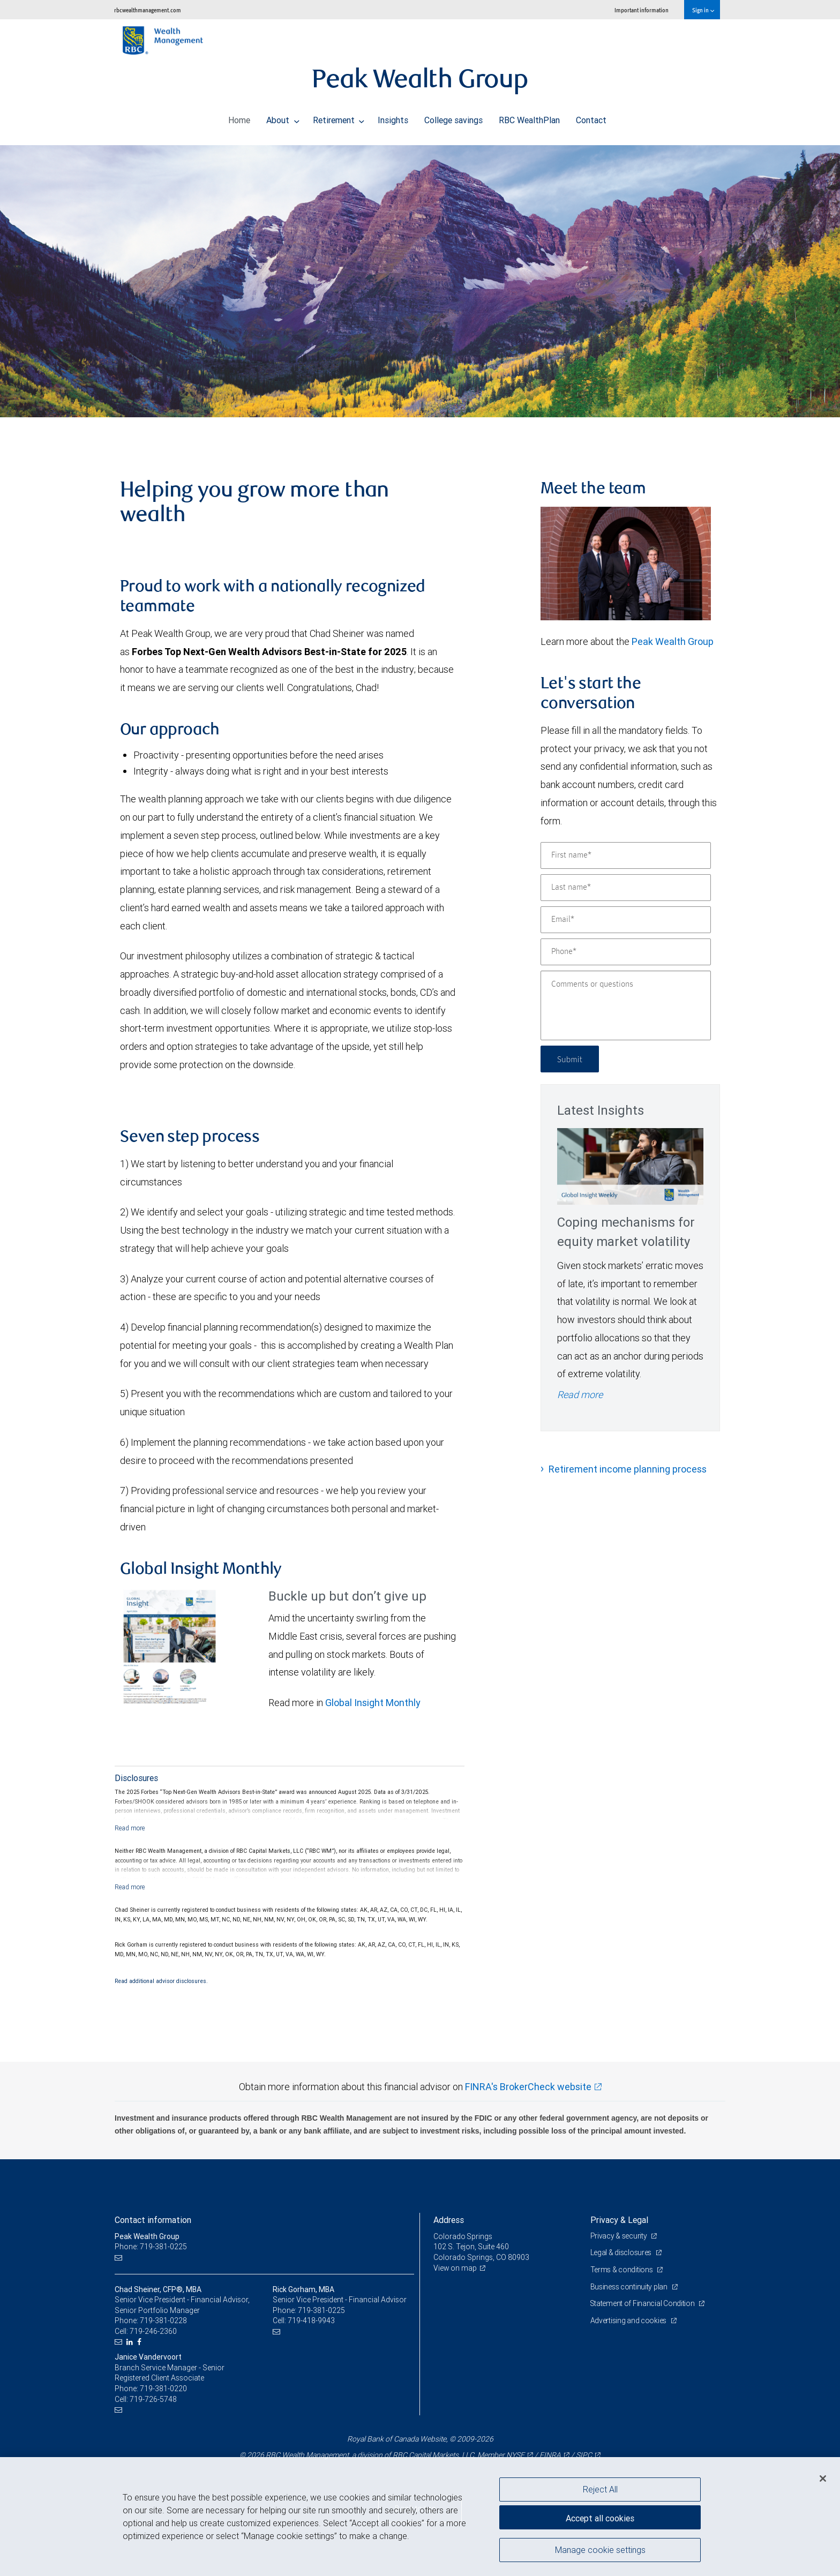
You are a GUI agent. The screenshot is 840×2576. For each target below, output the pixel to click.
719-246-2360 (153, 2331)
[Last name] (626, 887)
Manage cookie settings (600, 2550)
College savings (453, 117)
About (282, 117)
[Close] (823, 2478)
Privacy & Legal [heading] (619, 2219)
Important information (641, 9)
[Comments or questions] (626, 1005)
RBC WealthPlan (529, 117)
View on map (455, 2268)
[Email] (626, 919)
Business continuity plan (629, 2287)
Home (239, 117)
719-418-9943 (311, 2320)
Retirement (339, 117)
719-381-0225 (321, 2310)
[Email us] (120, 2257)
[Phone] (626, 951)
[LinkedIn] (131, 2342)
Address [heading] (448, 2219)
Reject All (600, 2489)
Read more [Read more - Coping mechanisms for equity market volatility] (580, 1394)
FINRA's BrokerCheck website (528, 2087)
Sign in (703, 9)
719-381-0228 (163, 2320)
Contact (591, 117)
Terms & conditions (622, 2269)
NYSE (515, 2455)
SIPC (584, 2455)
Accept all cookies (600, 2517)
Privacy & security (619, 2236)
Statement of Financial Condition (643, 2303)
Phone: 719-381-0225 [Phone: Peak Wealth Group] (151, 2246)
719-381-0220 (163, 2388)
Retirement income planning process (628, 1469)
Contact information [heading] (153, 2219)
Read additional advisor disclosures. (161, 1981)
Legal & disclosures (621, 2252)
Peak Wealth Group (673, 641)
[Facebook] (140, 2342)
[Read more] (130, 1828)
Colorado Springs (463, 2236)
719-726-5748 (153, 2399)
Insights (393, 117)
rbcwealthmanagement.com (147, 9)
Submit (570, 1059)
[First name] (626, 855)
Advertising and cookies (629, 2320)
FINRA (550, 2455)
